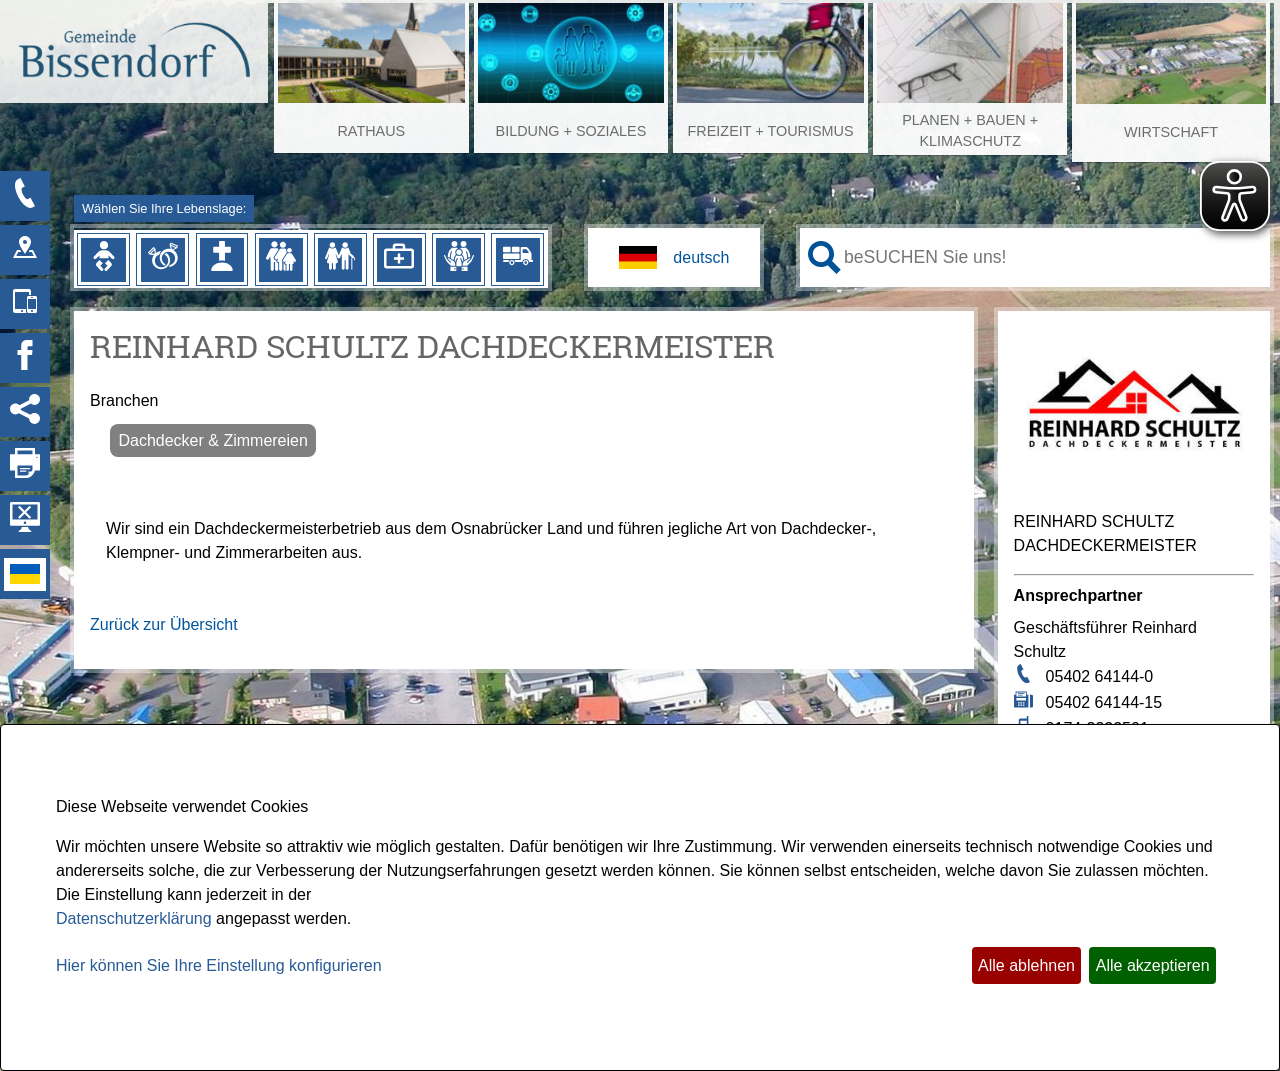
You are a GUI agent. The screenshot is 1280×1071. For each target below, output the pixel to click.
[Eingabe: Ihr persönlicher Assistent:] (1053, 257)
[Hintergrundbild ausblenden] (25, 520)
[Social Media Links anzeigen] (25, 412)
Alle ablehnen (1026, 965)
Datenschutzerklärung (134, 918)
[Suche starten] (824, 257)
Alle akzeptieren (1153, 965)
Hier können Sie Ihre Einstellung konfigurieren (219, 965)
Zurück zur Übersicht (164, 624)
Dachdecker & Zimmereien (212, 440)
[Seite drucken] (25, 466)
